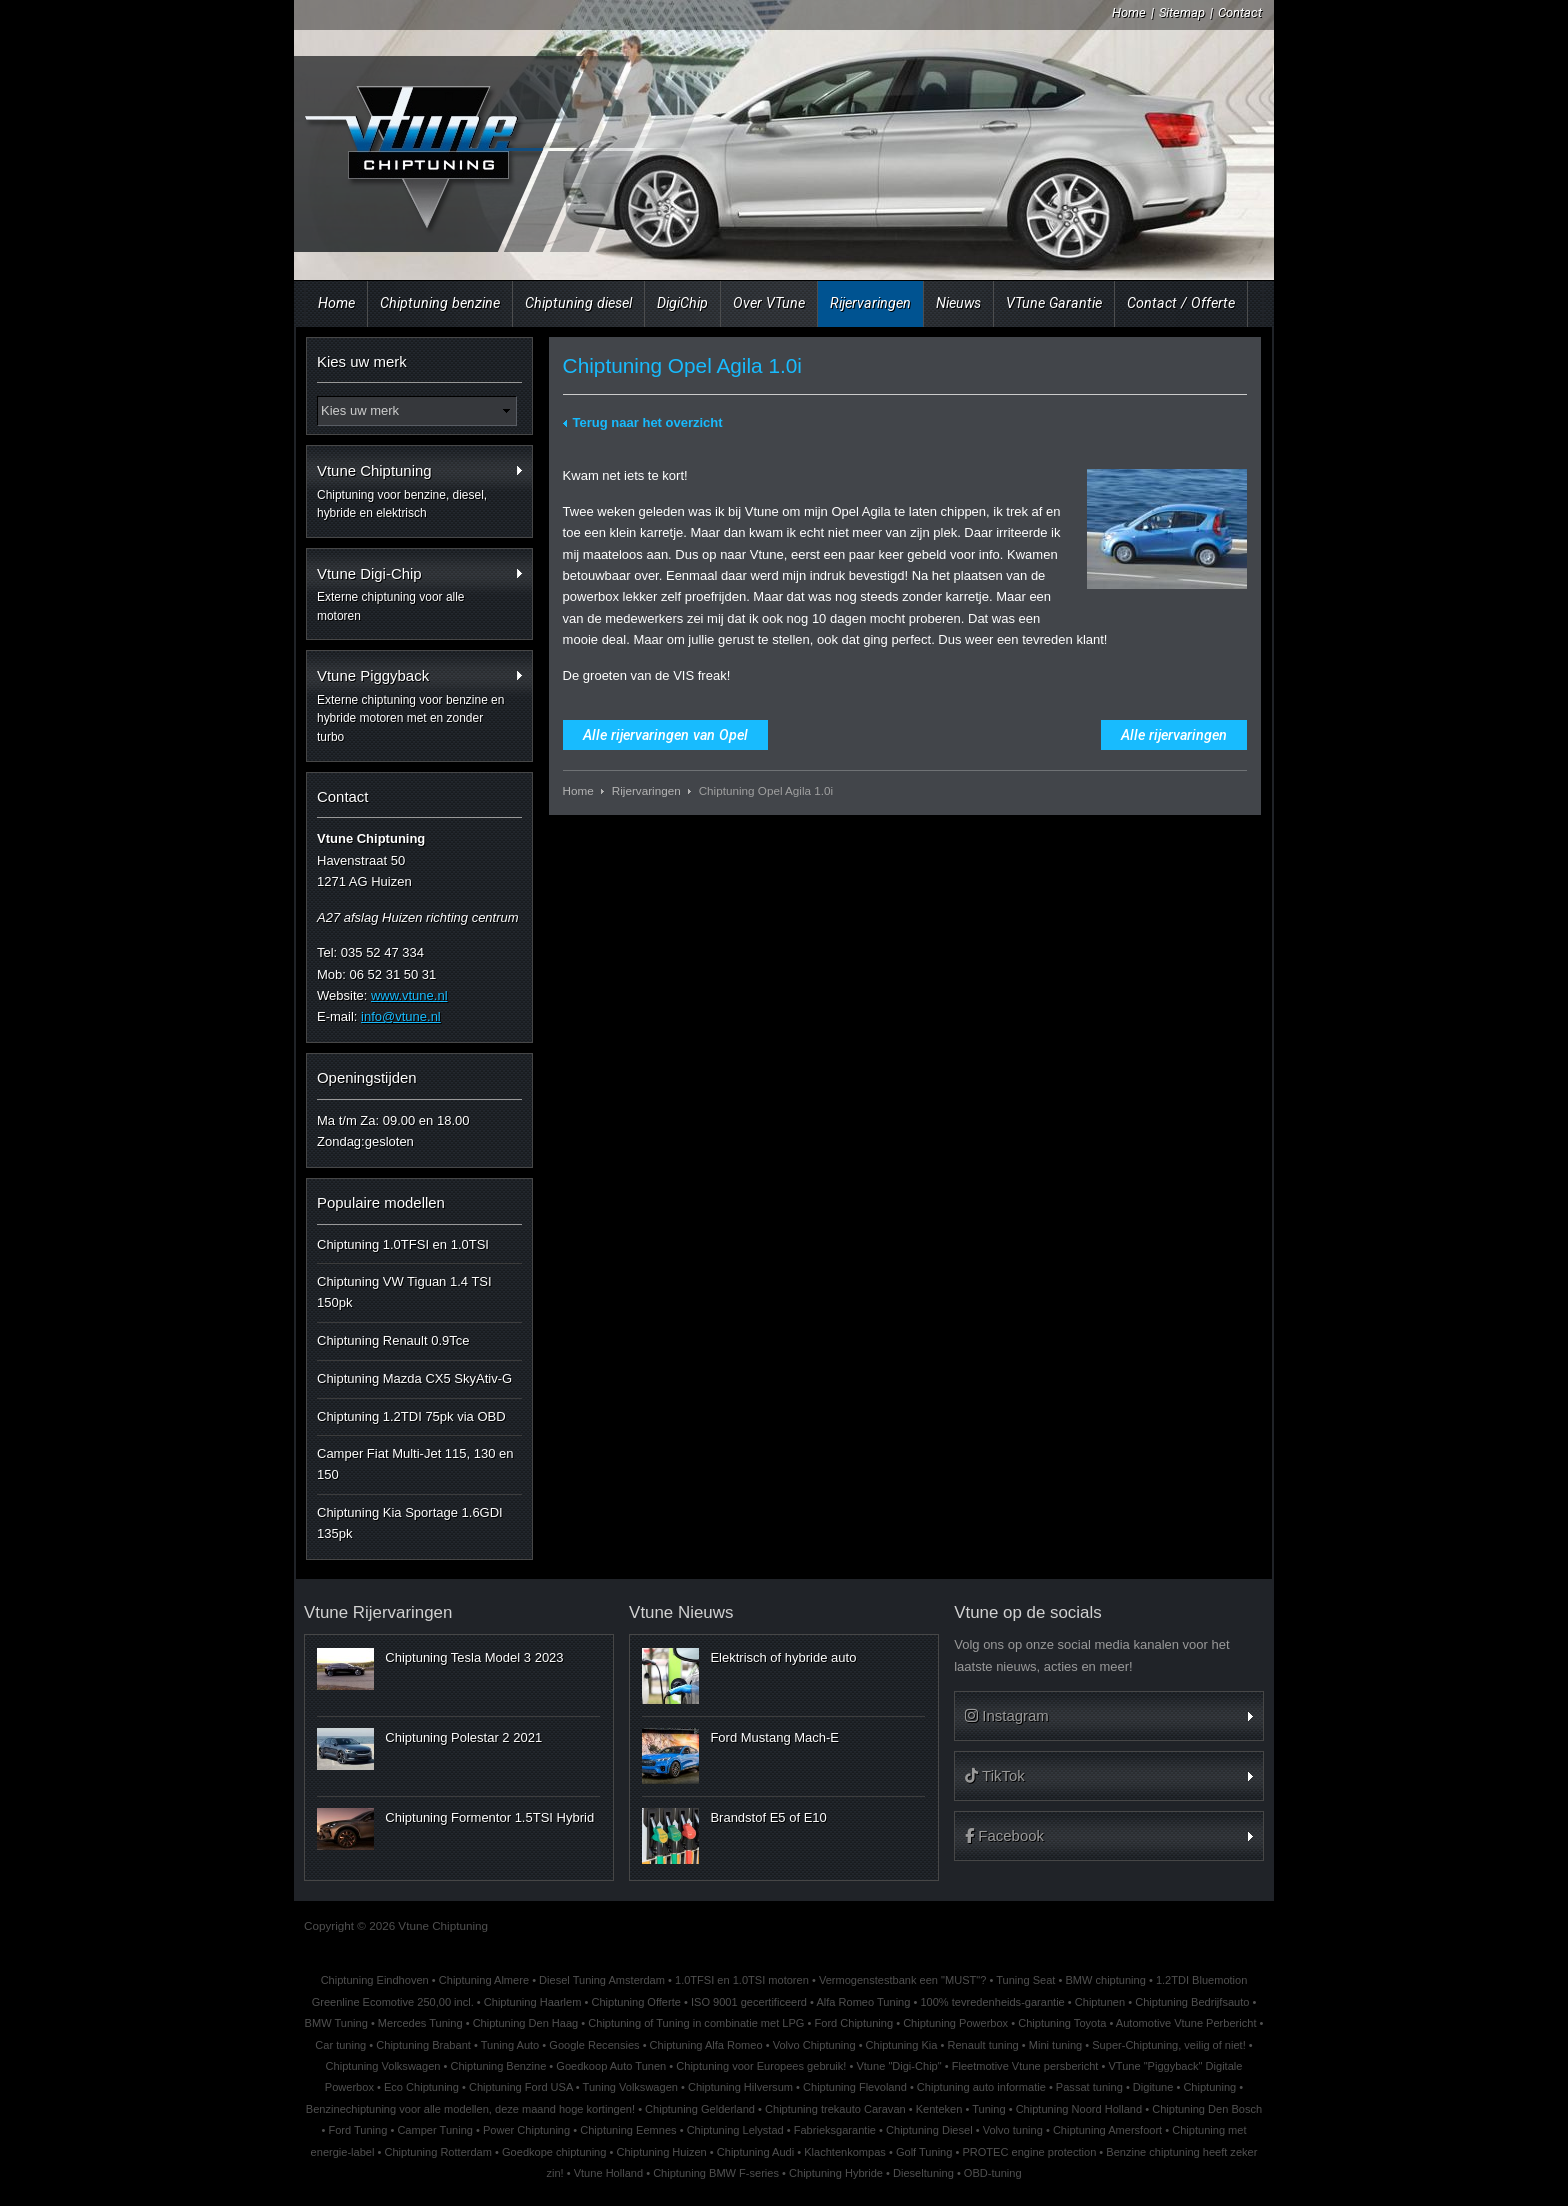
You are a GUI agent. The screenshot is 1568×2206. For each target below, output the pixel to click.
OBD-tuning (993, 2173)
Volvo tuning (1013, 2130)
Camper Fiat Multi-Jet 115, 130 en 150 (415, 1464)
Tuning (988, 2109)
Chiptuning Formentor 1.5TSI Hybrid (489, 1817)
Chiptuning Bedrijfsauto (1192, 2002)
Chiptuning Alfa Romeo (706, 2045)
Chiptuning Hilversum (740, 2087)
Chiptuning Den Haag (526, 2023)
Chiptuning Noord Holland (1079, 2109)
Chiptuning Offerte (635, 2002)
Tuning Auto (510, 2045)
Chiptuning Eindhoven (375, 1980)
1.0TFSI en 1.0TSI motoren (742, 1980)
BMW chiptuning (1105, 1980)
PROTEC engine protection (1029, 2152)
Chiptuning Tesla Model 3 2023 (474, 1657)
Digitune (1153, 2087)
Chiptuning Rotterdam (438, 2152)
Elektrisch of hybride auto (783, 1657)
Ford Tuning (357, 2130)
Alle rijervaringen (1174, 735)
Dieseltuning (923, 2173)
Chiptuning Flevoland (855, 2087)
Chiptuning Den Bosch (1207, 2109)
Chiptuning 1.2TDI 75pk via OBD (411, 1416)
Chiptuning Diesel (929, 2130)
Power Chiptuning (526, 2130)
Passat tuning (1089, 2087)
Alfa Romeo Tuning (863, 2002)
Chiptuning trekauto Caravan (835, 2109)
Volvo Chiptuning (814, 2045)
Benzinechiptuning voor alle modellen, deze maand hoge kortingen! (470, 2109)
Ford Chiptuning (853, 2023)
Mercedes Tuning (420, 2023)
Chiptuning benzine (440, 303)
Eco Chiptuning (421, 2087)
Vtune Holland (608, 2173)
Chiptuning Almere (484, 1980)
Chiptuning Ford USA (521, 2087)
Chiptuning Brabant (423, 2045)
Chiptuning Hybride (836, 2173)
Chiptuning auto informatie (981, 2087)
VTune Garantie (1054, 303)
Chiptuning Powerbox (955, 2023)
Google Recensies (594, 2045)
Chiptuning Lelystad (735, 2130)
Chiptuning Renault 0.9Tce (393, 1340)
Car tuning (340, 2045)
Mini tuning (1055, 2045)
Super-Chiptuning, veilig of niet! (1169, 2045)
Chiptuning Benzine (498, 2066)
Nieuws (958, 303)
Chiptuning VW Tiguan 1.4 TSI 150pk (404, 1292)
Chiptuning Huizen (661, 2152)
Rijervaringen (870, 303)
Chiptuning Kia (902, 2045)
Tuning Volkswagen (630, 2087)
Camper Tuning (435, 2130)
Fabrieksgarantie (835, 2130)
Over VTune (769, 303)
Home (1129, 12)
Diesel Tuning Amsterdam (602, 1980)
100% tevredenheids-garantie (992, 2002)
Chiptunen (1100, 2002)
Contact (1240, 12)
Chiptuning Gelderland (700, 2109)
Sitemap (1182, 12)
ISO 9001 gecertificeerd (749, 2002)
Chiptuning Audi (755, 2152)
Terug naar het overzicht (648, 422)
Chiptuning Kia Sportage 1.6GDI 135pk (410, 1523)
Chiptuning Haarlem (533, 2002)
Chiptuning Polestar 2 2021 (463, 1737)
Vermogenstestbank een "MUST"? (903, 1980)
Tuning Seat (1025, 1980)
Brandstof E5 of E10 (768, 1817)
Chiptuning (1209, 2087)
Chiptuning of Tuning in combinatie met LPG (696, 2023)
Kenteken (939, 2109)
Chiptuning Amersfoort (1107, 2130)
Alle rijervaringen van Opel (665, 735)
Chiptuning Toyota (1062, 2023)
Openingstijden (367, 1077)
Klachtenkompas (845, 2152)
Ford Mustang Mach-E (774, 1737)
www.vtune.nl (409, 995)
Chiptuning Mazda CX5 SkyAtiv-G (414, 1378)
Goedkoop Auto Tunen (611, 2066)
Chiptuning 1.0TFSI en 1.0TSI (403, 1244)
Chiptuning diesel (578, 303)
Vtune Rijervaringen (378, 1612)
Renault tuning (982, 2045)
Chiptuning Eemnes (628, 2130)
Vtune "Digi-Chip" (898, 2066)
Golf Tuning (924, 2152)
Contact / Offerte (1181, 303)
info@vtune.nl (401, 1016)
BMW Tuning (336, 2023)
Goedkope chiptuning (554, 2152)
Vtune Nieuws (681, 1612)
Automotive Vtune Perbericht (1186, 2023)
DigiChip (682, 303)
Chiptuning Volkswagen (383, 2066)
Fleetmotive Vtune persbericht (1025, 2066)
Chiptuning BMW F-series (716, 2173)
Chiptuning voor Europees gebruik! (761, 2066)
